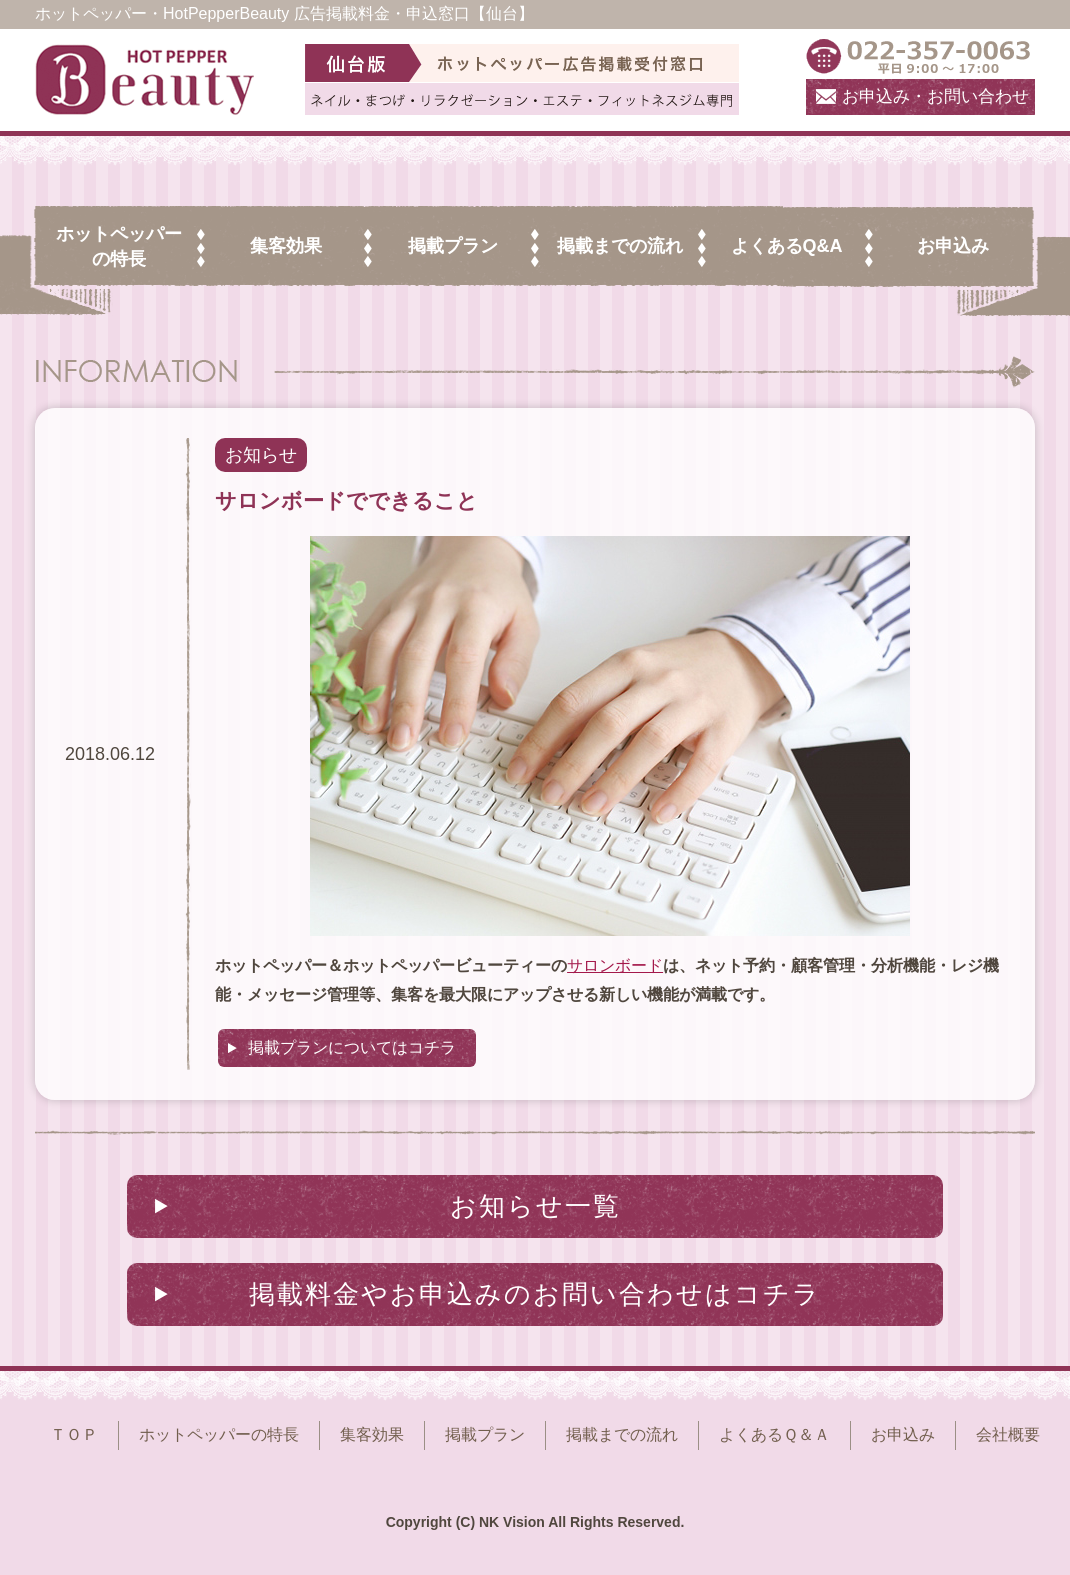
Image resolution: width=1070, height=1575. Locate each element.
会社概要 (1008, 1434)
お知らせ (261, 455)
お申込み (903, 1434)
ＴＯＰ (74, 1434)
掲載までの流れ (622, 1434)
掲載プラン (485, 1434)
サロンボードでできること (346, 500)
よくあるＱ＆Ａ (774, 1434)
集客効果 (372, 1434)
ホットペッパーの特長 (219, 1434)
